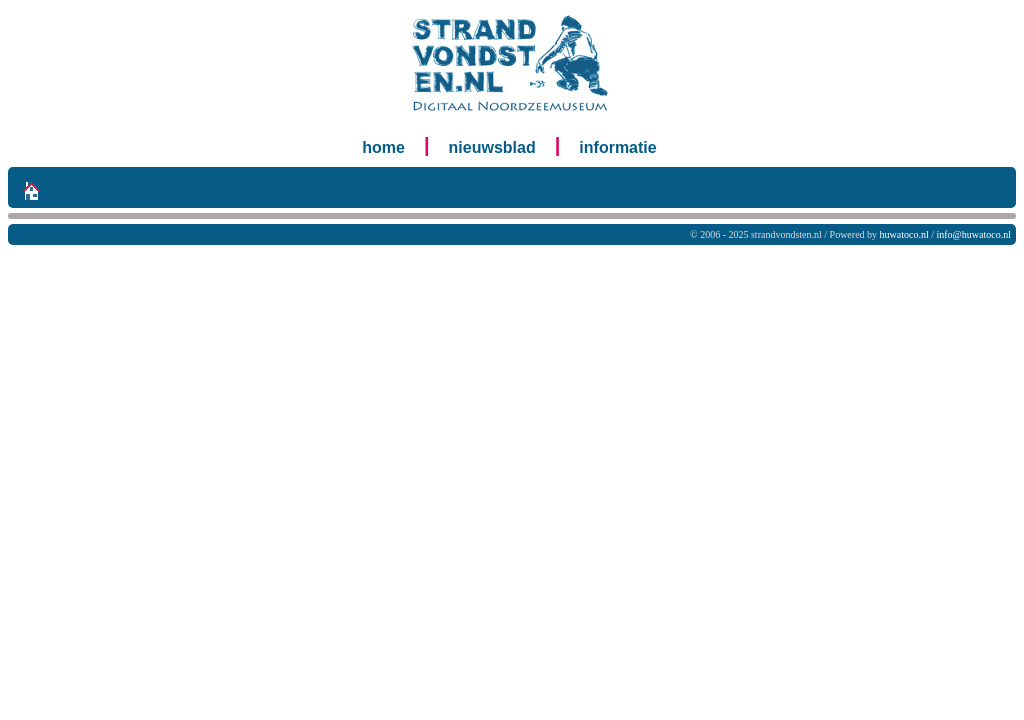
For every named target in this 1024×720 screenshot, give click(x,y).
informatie (617, 147)
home (383, 147)
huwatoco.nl (904, 234)
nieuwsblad (492, 147)
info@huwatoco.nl (974, 234)
